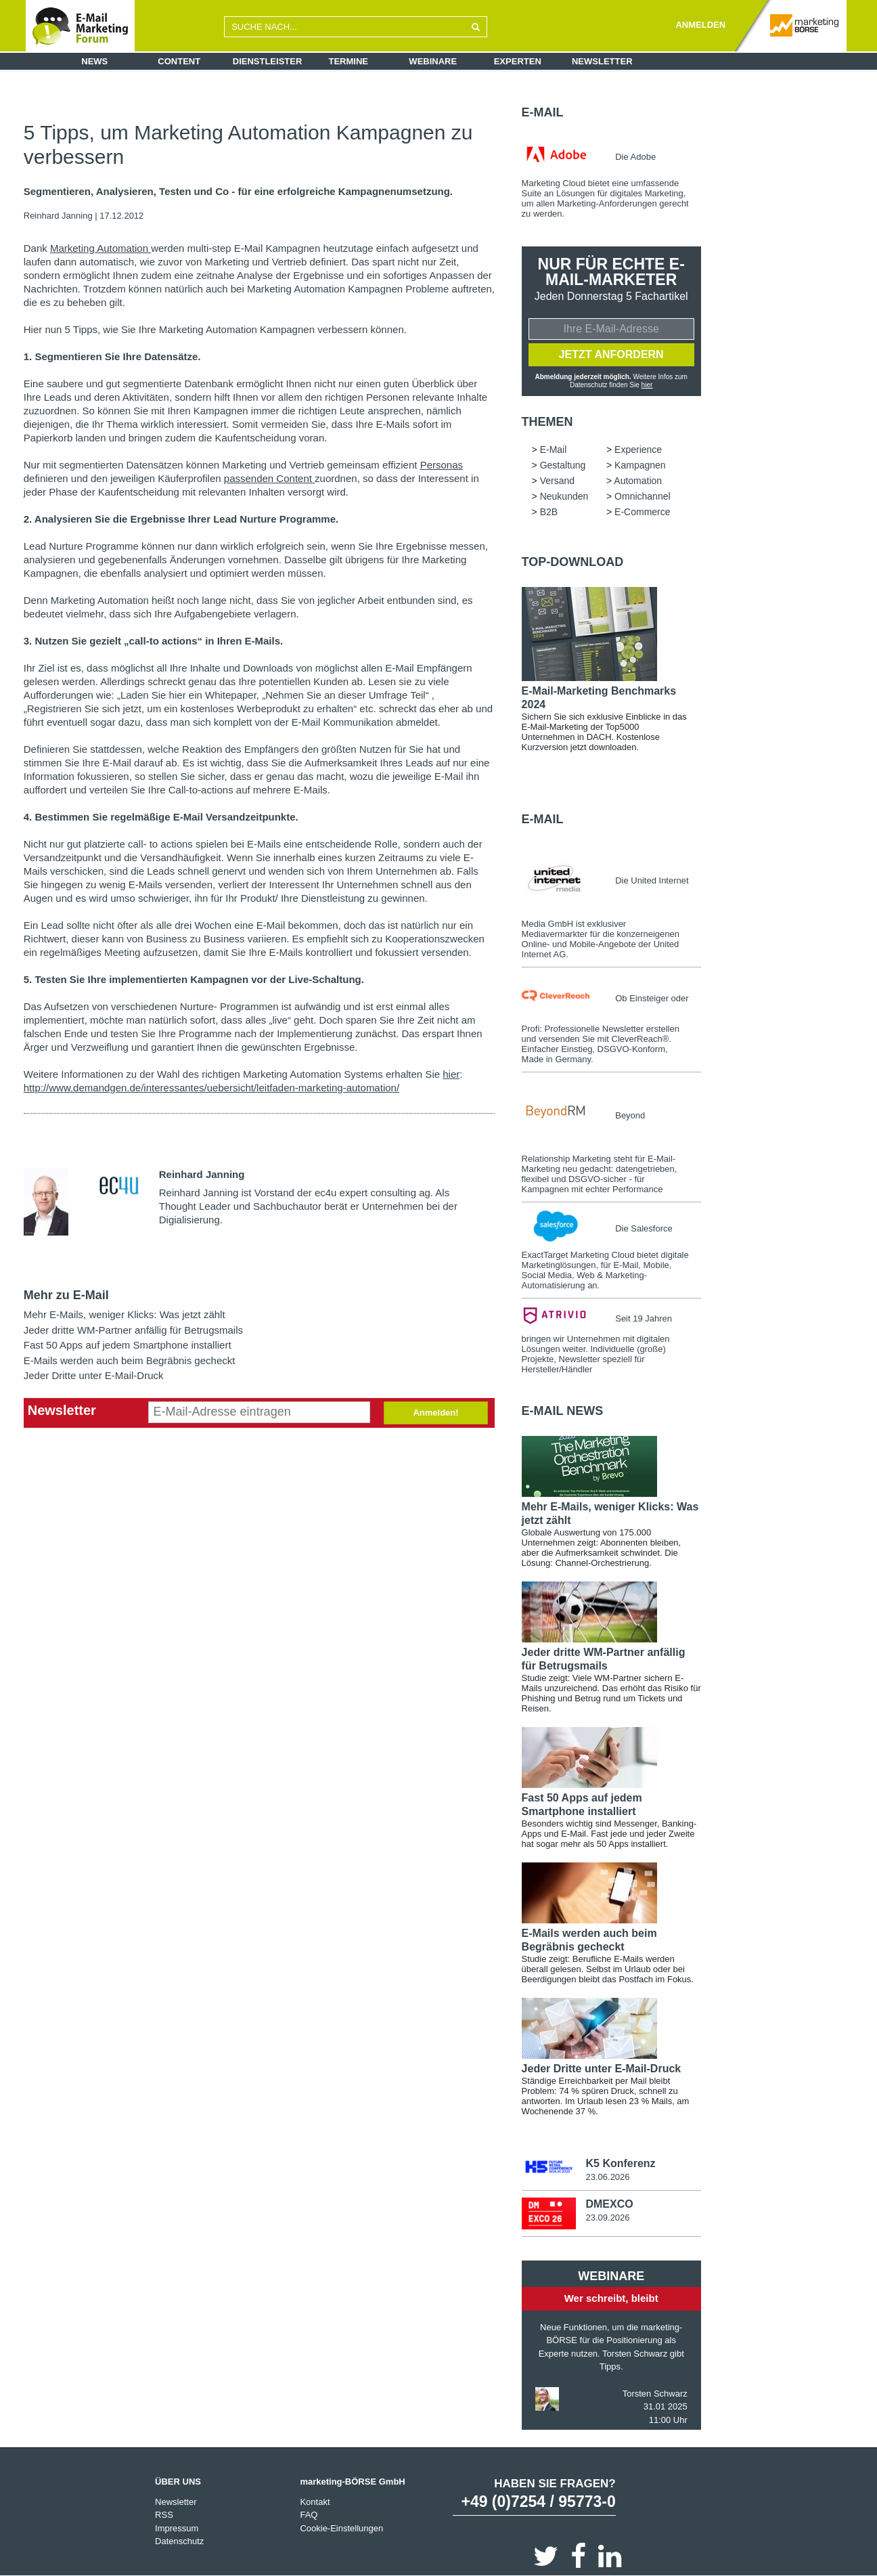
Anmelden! (435, 1412)
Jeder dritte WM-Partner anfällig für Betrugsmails (133, 1330)
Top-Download (573, 562)
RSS (164, 2515)
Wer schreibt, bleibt (611, 2298)
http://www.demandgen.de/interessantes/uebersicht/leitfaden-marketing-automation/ (211, 1087)
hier (451, 1074)
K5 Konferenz (620, 2163)
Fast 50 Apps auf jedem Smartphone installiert (127, 1345)
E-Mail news (563, 1411)
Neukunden (564, 496)
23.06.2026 (607, 2177)
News (94, 61)
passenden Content (269, 478)
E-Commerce (642, 511)
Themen (547, 422)
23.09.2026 (607, 2217)
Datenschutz (179, 2541)
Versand (557, 480)
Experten (517, 61)
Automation (638, 480)
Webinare (433, 61)
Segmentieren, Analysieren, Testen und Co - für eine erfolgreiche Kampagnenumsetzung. (238, 191)
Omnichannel (642, 496)
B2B (549, 511)
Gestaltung (563, 465)
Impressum (176, 2528)
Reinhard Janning (58, 216)
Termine (349, 61)
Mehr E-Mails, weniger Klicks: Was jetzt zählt (124, 1314)
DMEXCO (609, 2204)
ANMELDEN (700, 25)
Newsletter (602, 61)
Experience (638, 449)
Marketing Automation (100, 248)
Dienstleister (267, 61)
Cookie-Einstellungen (341, 2528)
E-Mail (543, 112)
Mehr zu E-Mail (66, 1295)
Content (179, 61)
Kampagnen (640, 465)
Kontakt (315, 2501)
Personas (441, 465)
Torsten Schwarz (655, 2393)
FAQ (308, 2515)
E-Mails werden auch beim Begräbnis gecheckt (129, 1360)
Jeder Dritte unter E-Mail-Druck (94, 1375)
